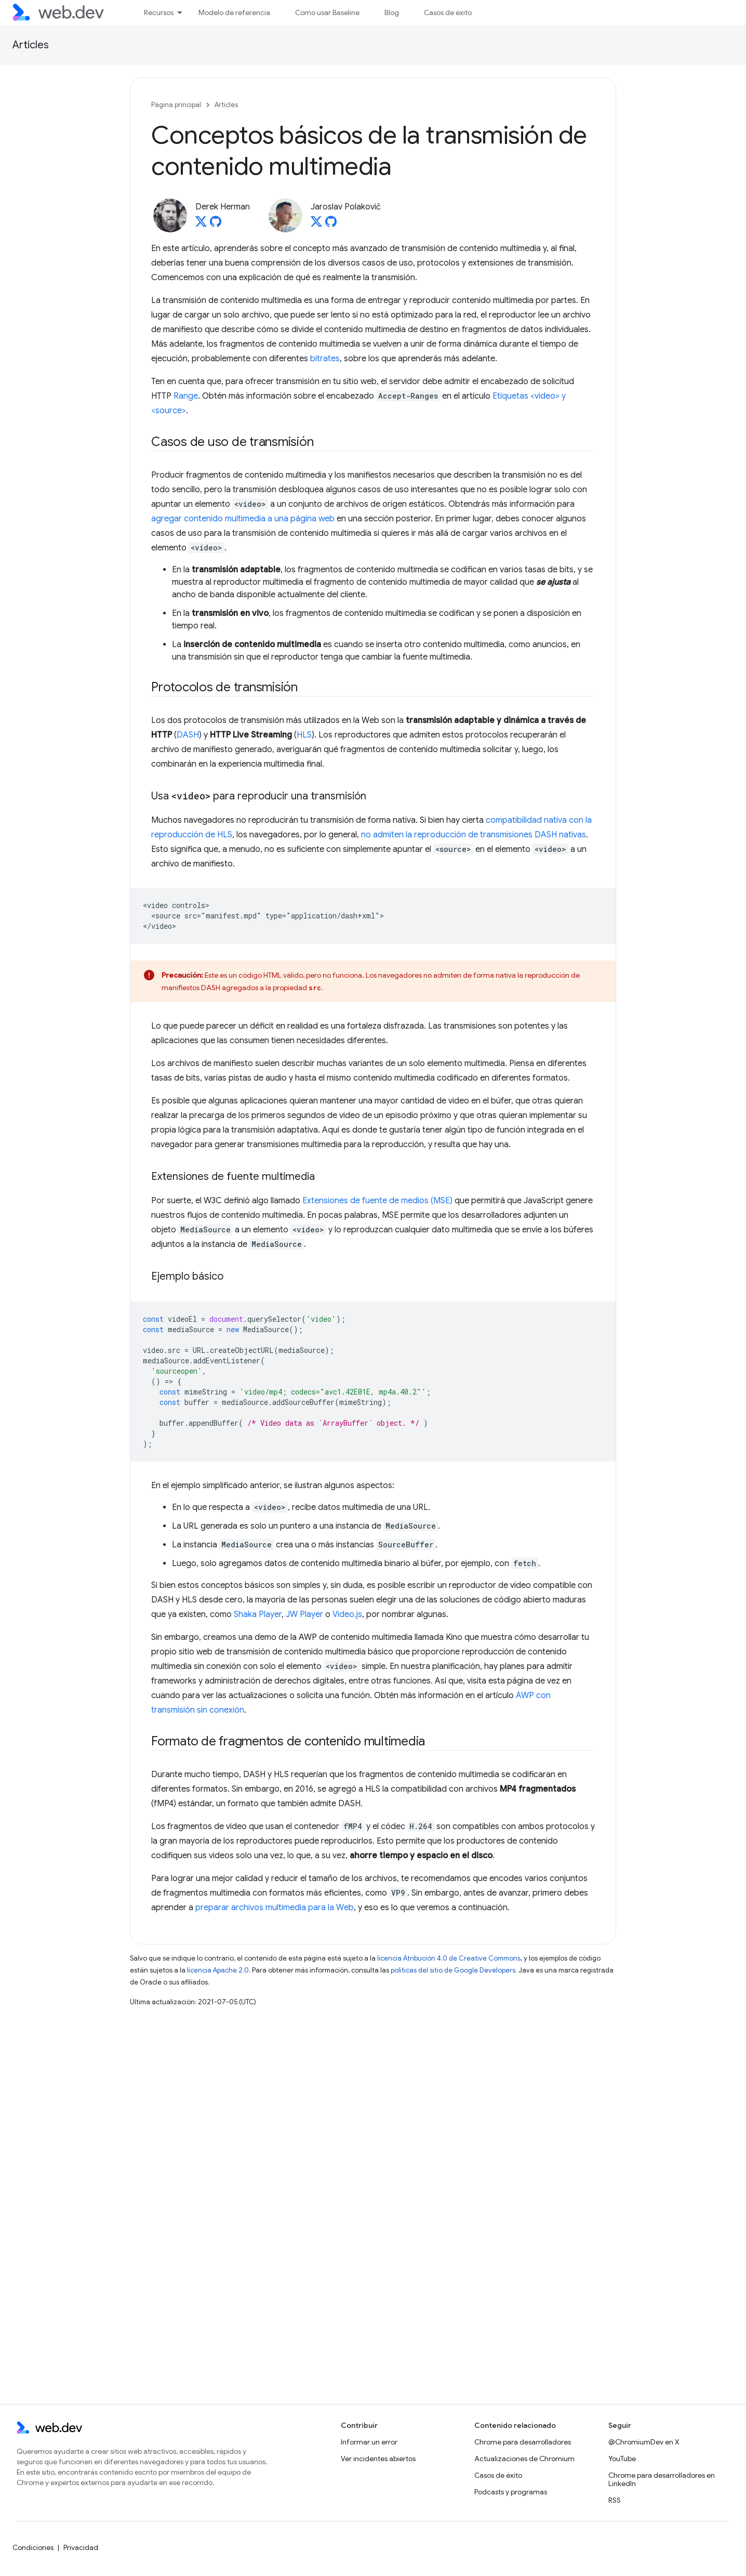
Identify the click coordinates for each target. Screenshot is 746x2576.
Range (186, 396)
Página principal (176, 104)
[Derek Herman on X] (201, 224)
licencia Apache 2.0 (218, 1970)
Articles (30, 44)
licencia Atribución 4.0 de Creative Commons (449, 1958)
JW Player (304, 1614)
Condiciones (33, 2547)
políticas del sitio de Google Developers (453, 1970)
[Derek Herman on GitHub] (215, 224)
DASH (188, 735)
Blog (391, 12)
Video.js (347, 1614)
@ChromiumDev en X (644, 2442)
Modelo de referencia (234, 12)
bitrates (325, 358)
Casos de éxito (448, 12)
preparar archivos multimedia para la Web (274, 1907)
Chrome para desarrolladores (522, 2442)
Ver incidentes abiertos (378, 2458)
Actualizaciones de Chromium (524, 2458)
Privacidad (80, 2547)
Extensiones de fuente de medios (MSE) (377, 1200)
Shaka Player (258, 1614)
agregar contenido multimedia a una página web (243, 519)
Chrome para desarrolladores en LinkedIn (661, 2479)
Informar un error (369, 2442)
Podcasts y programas (510, 2491)
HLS (304, 735)
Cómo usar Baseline (327, 12)
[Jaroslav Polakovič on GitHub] (331, 224)
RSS (614, 2500)
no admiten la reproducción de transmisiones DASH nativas (473, 835)
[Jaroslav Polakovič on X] (316, 224)
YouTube (622, 2458)
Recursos (159, 12)
